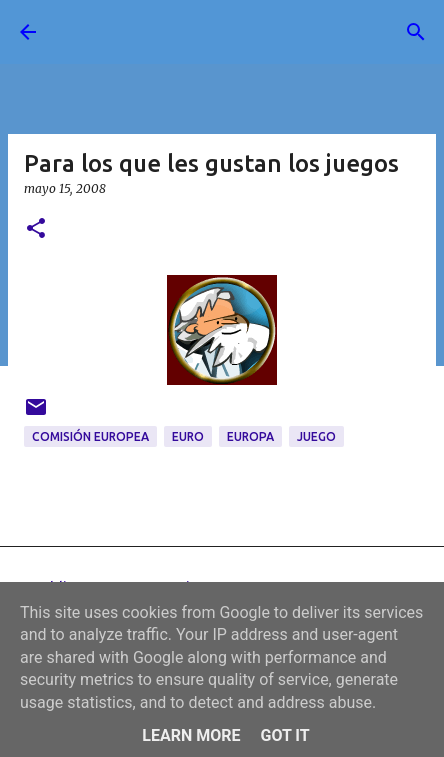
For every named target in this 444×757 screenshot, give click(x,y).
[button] (36, 229)
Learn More (191, 735)
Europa (250, 436)
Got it (284, 735)
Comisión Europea (90, 436)
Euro (188, 436)
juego (316, 436)
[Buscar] (416, 32)
